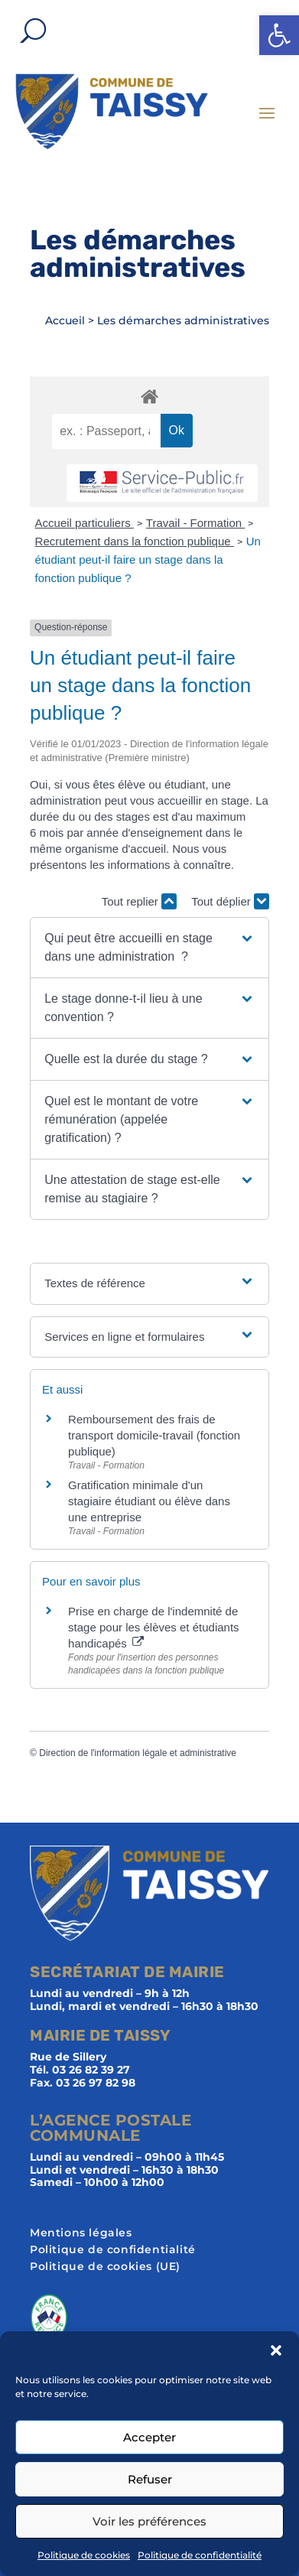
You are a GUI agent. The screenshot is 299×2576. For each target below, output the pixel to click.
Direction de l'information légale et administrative (137, 1753)
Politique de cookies (83, 2555)
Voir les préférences (149, 2521)
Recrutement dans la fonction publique (134, 541)
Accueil (65, 320)
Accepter (149, 2437)
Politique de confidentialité (200, 2555)
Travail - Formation (195, 522)
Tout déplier (230, 901)
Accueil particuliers (84, 522)
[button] (279, 35)
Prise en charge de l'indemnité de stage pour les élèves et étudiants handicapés (153, 1627)
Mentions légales (81, 2233)
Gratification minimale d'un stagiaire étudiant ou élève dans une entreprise (149, 1501)
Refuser (150, 2479)
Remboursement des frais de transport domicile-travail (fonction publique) (154, 1435)
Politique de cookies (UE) (105, 2267)
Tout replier (139, 901)
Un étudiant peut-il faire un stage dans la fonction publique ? (148, 559)
